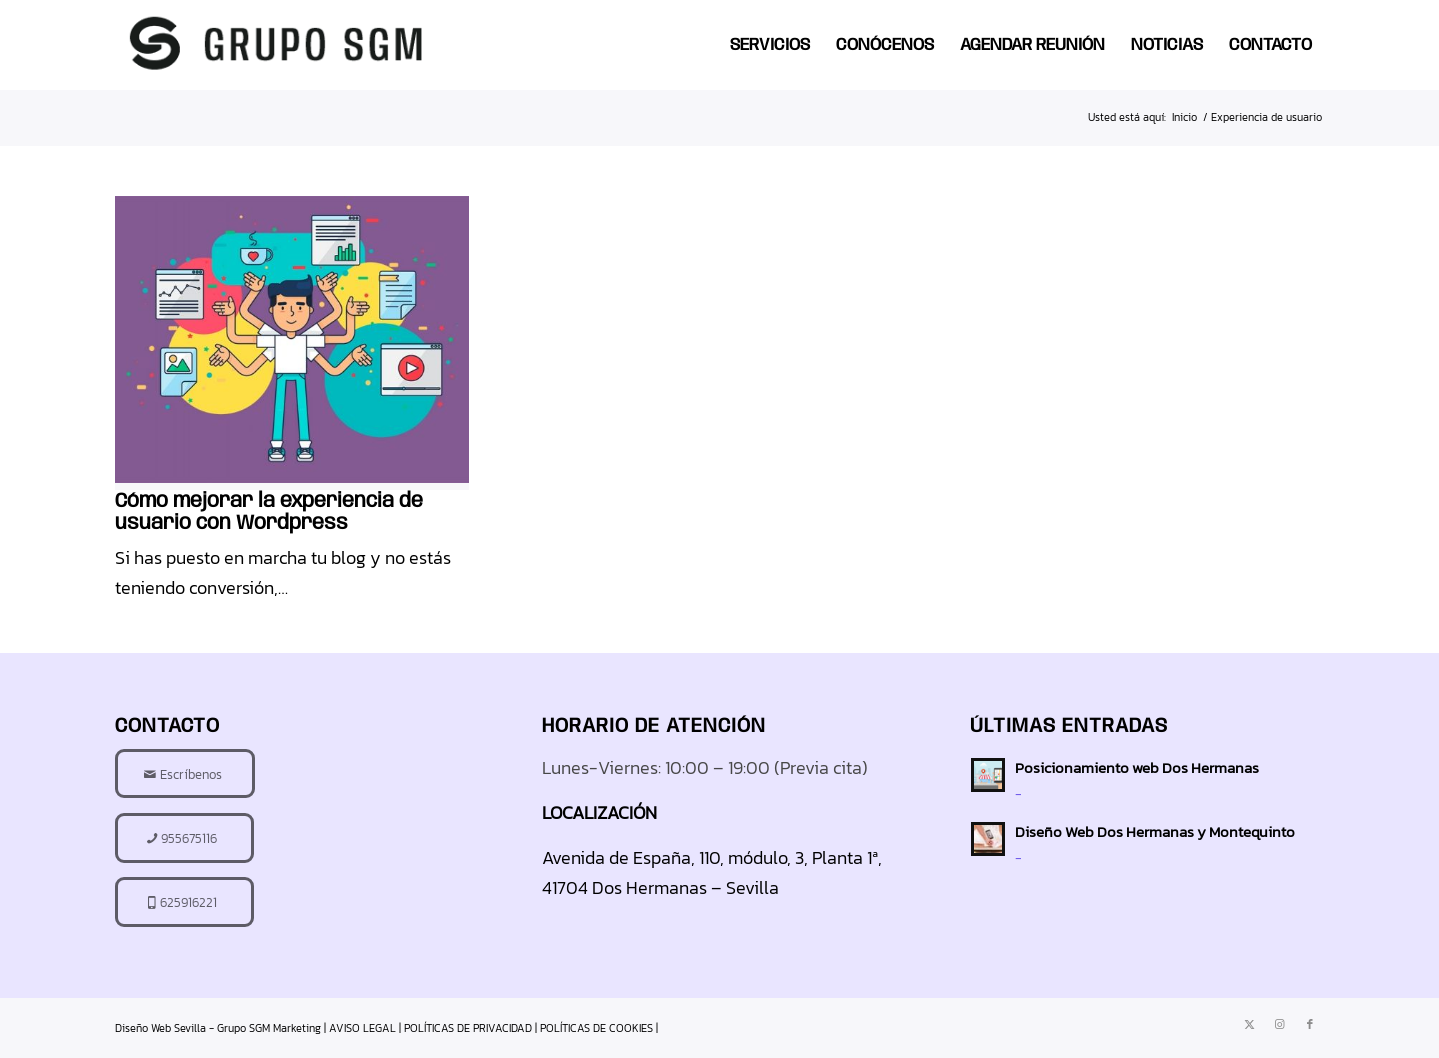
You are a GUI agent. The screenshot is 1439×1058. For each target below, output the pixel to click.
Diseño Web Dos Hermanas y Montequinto (1155, 831)
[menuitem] (770, 45)
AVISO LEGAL (362, 1028)
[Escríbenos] (185, 774)
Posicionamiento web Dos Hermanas (1137, 767)
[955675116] (184, 838)
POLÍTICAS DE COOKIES (596, 1028)
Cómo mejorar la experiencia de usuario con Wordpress (269, 512)
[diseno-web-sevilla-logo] (277, 45)
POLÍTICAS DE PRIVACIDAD (468, 1028)
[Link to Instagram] (1280, 1024)
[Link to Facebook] (1310, 1024)
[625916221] (184, 902)
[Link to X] (1250, 1024)
